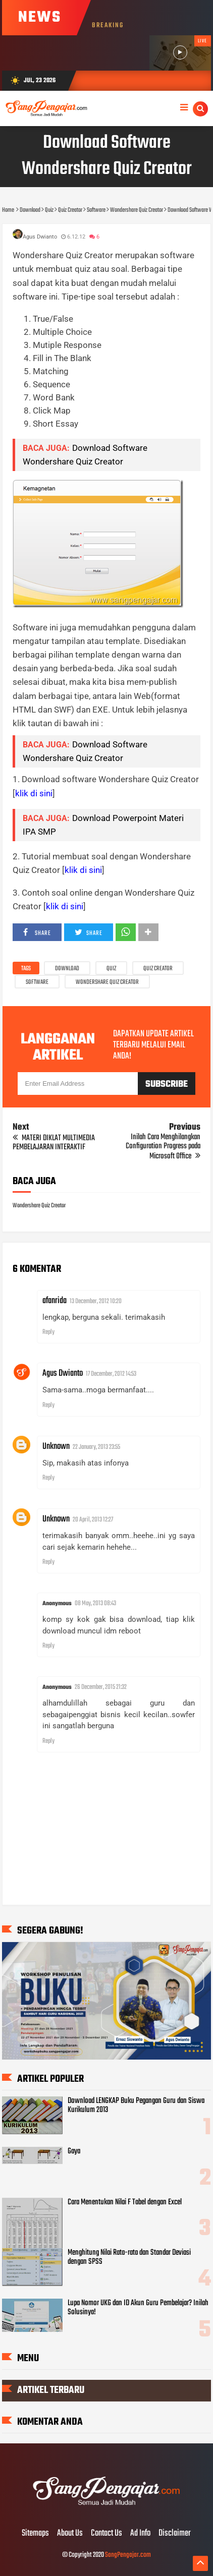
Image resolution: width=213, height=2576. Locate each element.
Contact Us (106, 2533)
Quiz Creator (158, 969)
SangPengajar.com (128, 2555)
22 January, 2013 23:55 (96, 1447)
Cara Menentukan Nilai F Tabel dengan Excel (125, 2202)
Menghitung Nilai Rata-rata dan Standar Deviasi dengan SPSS (129, 2257)
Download (67, 969)
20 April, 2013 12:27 (93, 1519)
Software (37, 982)
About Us (70, 2533)
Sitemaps (35, 2533)
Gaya (74, 2151)
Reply (48, 1332)
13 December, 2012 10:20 (96, 1301)
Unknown (56, 1446)
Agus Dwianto (62, 1373)
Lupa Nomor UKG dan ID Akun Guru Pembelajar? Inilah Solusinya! (138, 2308)
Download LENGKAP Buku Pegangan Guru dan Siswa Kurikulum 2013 (136, 2105)
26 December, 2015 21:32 (101, 1687)
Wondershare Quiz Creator (107, 982)
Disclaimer (174, 2533)
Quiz (111, 969)
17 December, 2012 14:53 (111, 1374)
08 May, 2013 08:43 (95, 1603)
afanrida (54, 1301)
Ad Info (140, 2533)
